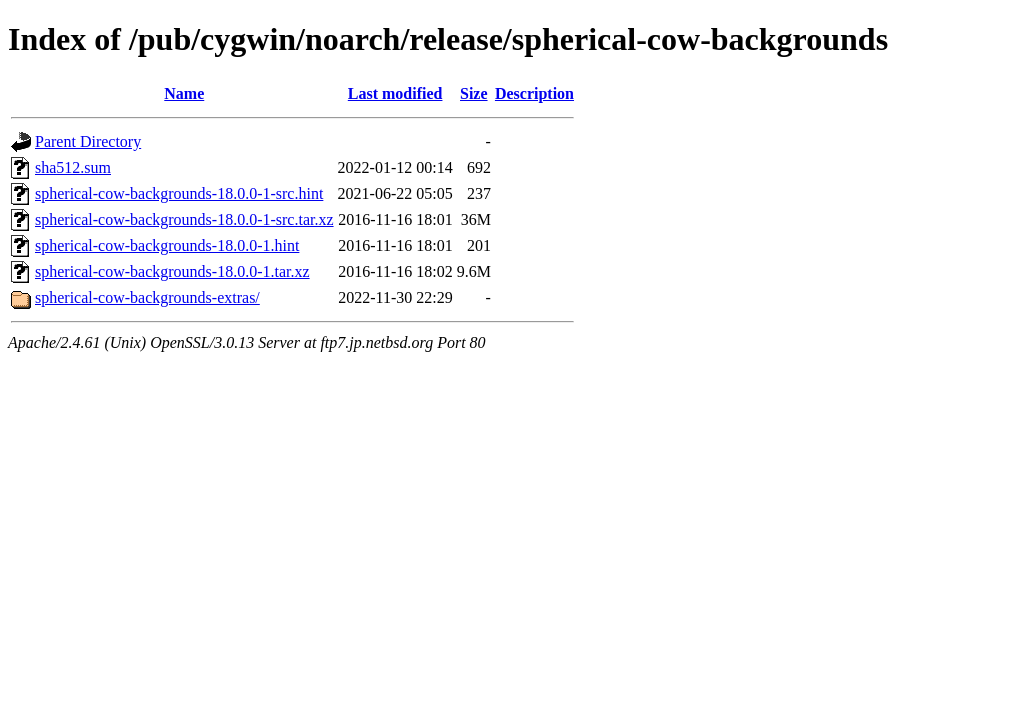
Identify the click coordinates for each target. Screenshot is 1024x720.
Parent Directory (88, 141)
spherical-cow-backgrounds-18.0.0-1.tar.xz (172, 271)
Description (534, 93)
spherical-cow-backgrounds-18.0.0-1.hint (167, 245)
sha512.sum (73, 167)
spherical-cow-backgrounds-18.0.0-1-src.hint (179, 193)
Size (474, 93)
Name (184, 93)
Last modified (395, 93)
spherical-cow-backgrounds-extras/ (147, 297)
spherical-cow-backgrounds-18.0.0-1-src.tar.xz (184, 219)
